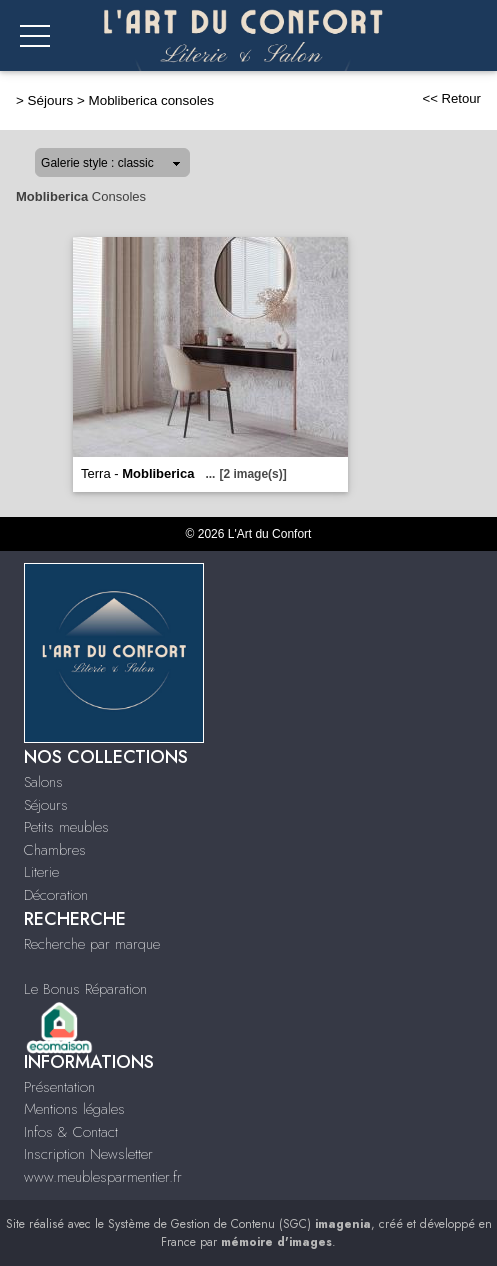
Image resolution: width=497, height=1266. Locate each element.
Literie (41, 872)
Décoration (56, 895)
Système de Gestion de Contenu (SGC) (239, 1224)
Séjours (51, 100)
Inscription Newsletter (88, 1154)
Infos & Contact (71, 1132)
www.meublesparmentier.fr (103, 1177)
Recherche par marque (92, 944)
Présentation (59, 1087)
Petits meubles (66, 827)
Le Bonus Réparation (85, 989)
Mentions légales (74, 1109)
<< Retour (451, 98)
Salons (43, 782)
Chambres (55, 850)
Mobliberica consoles (150, 100)
